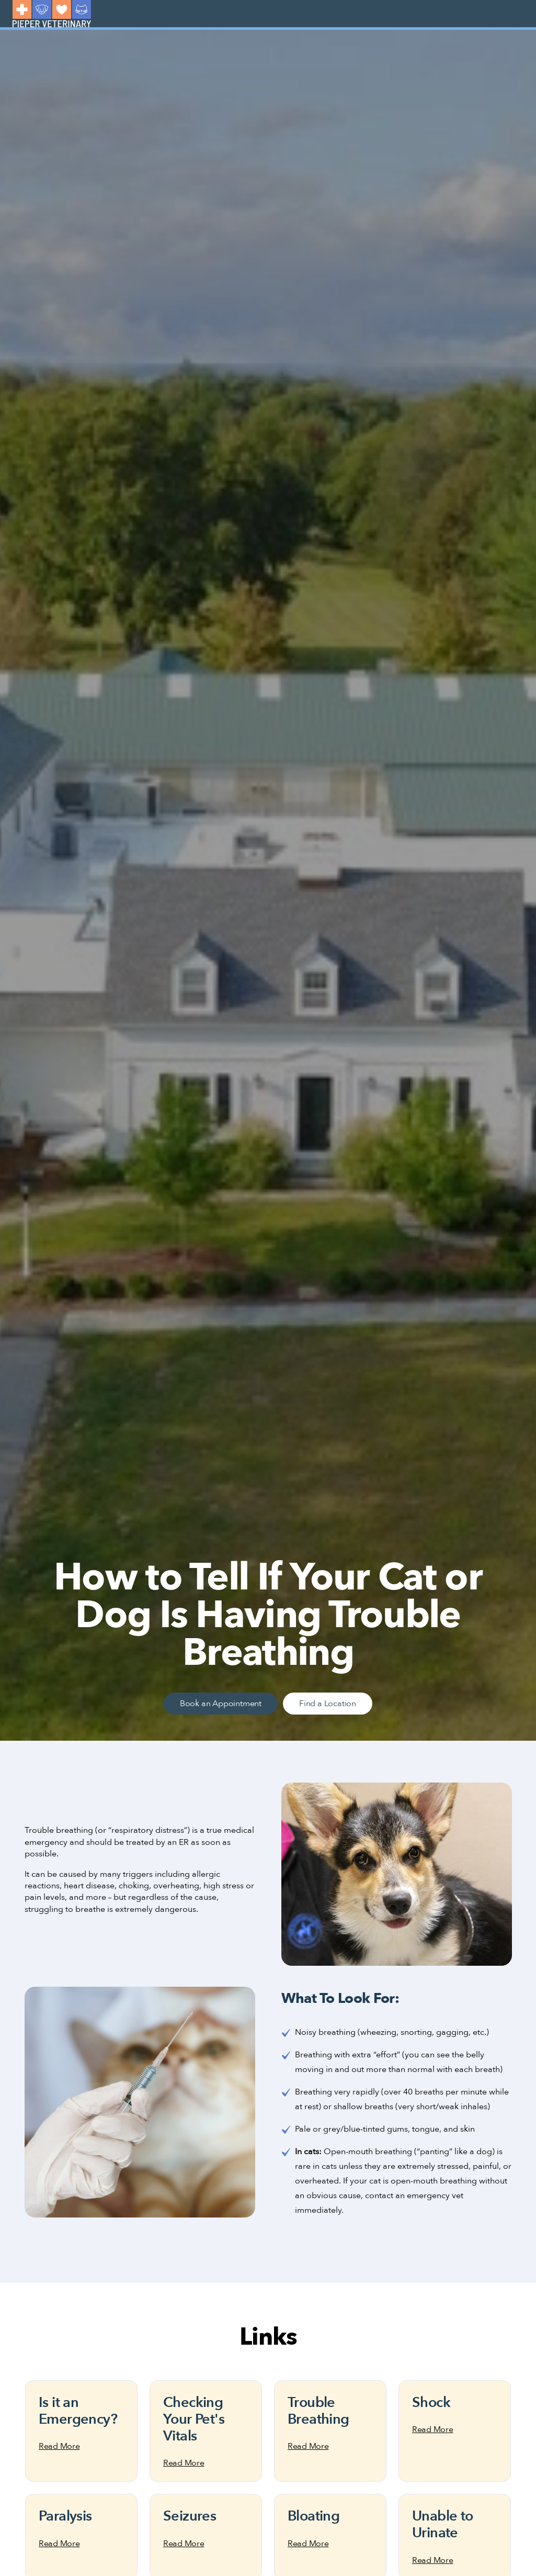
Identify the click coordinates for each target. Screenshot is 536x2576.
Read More (59, 2446)
